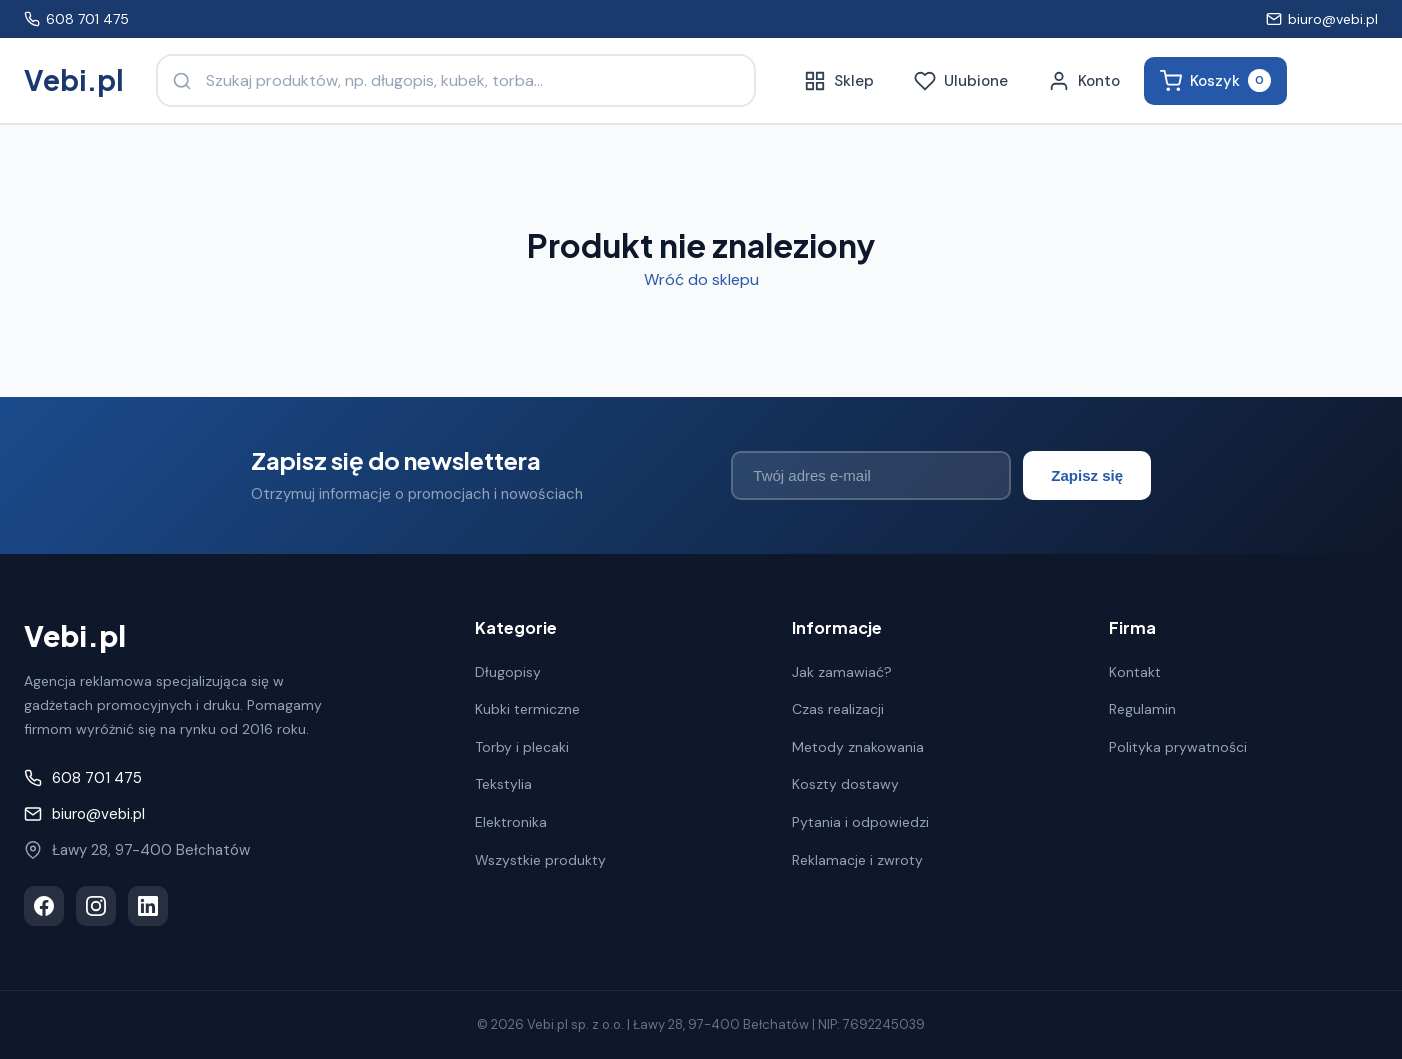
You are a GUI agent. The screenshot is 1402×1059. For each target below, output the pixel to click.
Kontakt (1135, 672)
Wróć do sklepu (701, 279)
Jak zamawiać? (842, 672)
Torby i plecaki (522, 747)
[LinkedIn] (148, 906)
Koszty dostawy (845, 784)
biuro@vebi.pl (1322, 19)
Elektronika (511, 822)
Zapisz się (1087, 475)
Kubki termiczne (527, 709)
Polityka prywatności (1178, 747)
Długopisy (508, 672)
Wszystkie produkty (540, 860)
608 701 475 (76, 19)
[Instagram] (96, 906)
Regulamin (1142, 709)
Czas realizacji (838, 709)
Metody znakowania (858, 747)
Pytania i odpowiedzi (860, 822)
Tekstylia (503, 784)
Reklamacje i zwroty (857, 860)
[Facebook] (44, 906)
